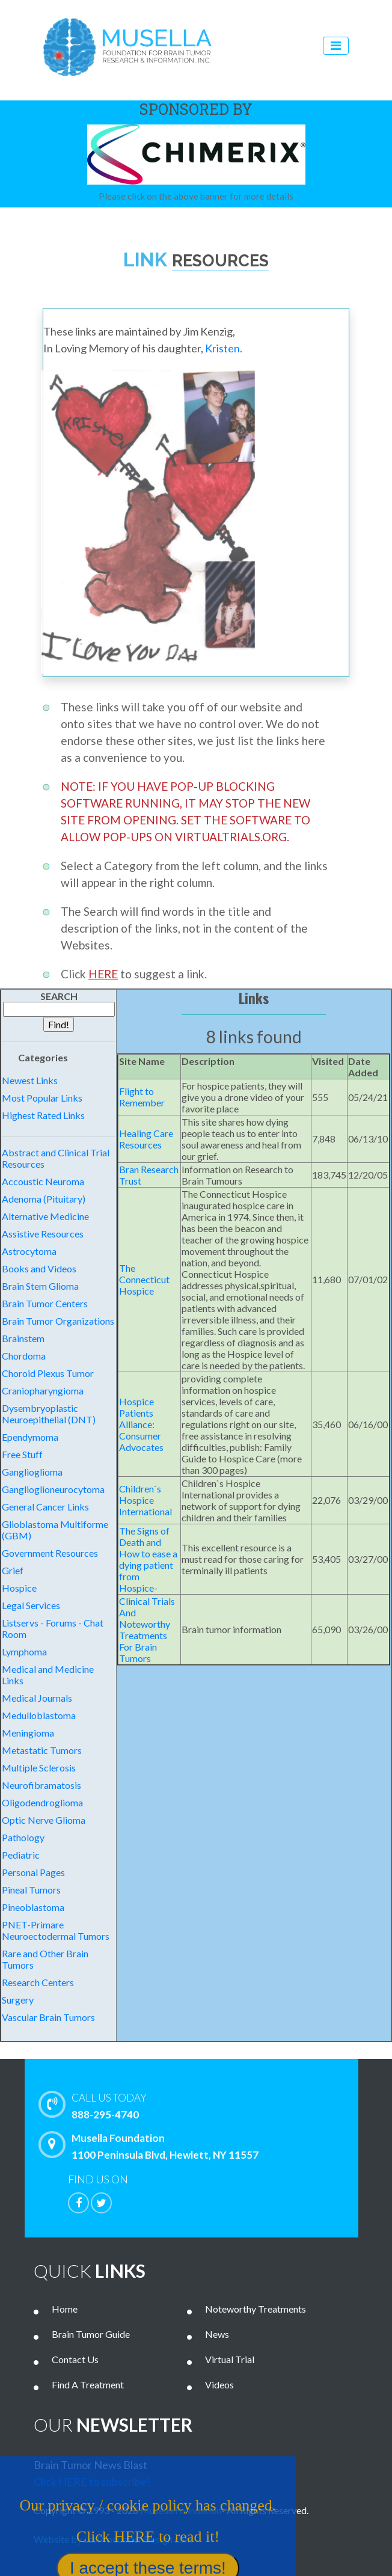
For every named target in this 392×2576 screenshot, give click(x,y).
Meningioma (28, 1732)
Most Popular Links (42, 1097)
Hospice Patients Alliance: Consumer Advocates (141, 1424)
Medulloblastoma (39, 1715)
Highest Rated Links (43, 1115)
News (217, 2334)
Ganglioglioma (32, 1471)
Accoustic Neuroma (43, 1181)
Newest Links (30, 1080)
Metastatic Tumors (42, 1750)
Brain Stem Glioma (40, 1286)
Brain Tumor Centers (45, 1303)
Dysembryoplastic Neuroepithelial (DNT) (49, 1413)
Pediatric (21, 1854)
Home (65, 2308)
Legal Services (31, 1605)
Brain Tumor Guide (91, 2334)
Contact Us (75, 2359)
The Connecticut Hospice (144, 1279)
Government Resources (50, 1553)
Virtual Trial (229, 2359)
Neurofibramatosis (41, 1785)
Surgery (18, 1999)
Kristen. (223, 348)
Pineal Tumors (31, 1889)
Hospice (19, 1587)
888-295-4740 (211, 2105)
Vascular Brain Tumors (48, 2017)
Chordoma (24, 1355)
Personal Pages (33, 1872)
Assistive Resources (43, 1233)
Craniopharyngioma (43, 1390)
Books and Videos (39, 1268)
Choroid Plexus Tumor (48, 1373)
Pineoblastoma (33, 1907)
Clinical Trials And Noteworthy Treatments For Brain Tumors (147, 1629)
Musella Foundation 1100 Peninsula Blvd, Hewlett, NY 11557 (151, 2146)
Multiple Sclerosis (39, 1767)
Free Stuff (22, 1454)
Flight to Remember (142, 1096)
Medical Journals (37, 1698)
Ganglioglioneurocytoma (53, 1489)
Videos (219, 2384)
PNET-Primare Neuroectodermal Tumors (55, 1930)
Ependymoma (30, 1437)
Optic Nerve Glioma (43, 1820)
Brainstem (23, 1338)
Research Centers (38, 1982)
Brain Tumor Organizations (58, 1320)
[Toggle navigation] (336, 46)
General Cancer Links (45, 1506)
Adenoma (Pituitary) (43, 1198)
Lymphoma (24, 1651)
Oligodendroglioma (42, 1802)
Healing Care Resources (146, 1138)
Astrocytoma (29, 1251)
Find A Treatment (88, 2384)
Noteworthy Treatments (255, 2308)
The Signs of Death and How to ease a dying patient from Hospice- (148, 1559)
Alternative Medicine (45, 1216)
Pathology (23, 1837)
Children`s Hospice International (145, 1500)
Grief (12, 1570)
